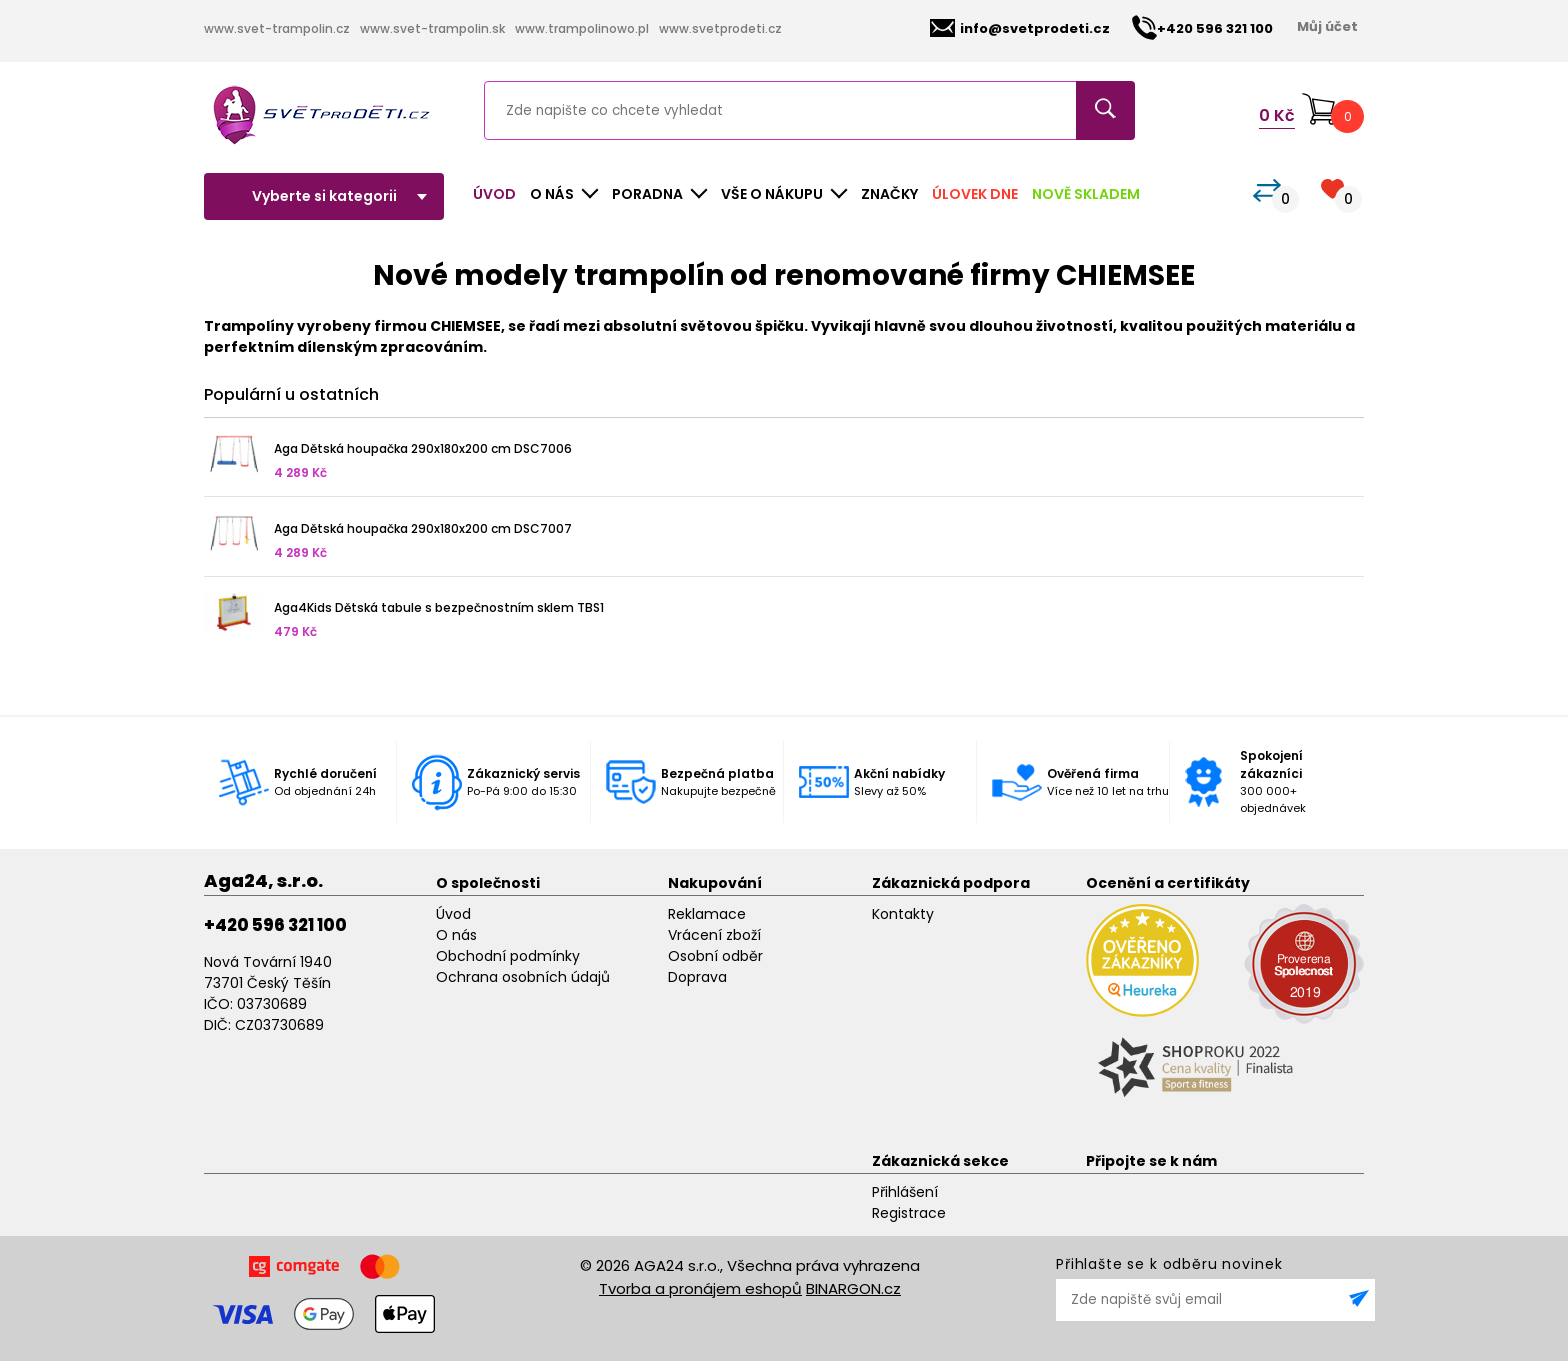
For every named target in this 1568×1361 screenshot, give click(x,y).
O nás (456, 935)
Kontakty (903, 914)
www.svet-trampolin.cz (277, 28)
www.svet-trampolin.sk (432, 28)
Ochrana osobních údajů (523, 977)
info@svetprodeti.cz (1020, 28)
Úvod (494, 194)
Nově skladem (1086, 194)
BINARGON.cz (853, 1288)
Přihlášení (905, 1192)
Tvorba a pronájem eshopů (700, 1288)
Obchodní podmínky (508, 956)
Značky (889, 194)
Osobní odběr (715, 956)
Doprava (697, 977)
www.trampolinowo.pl (582, 28)
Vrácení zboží (714, 935)
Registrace (909, 1213)
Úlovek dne (975, 194)
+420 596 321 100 (275, 925)
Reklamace (707, 914)
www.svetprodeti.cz (720, 28)
